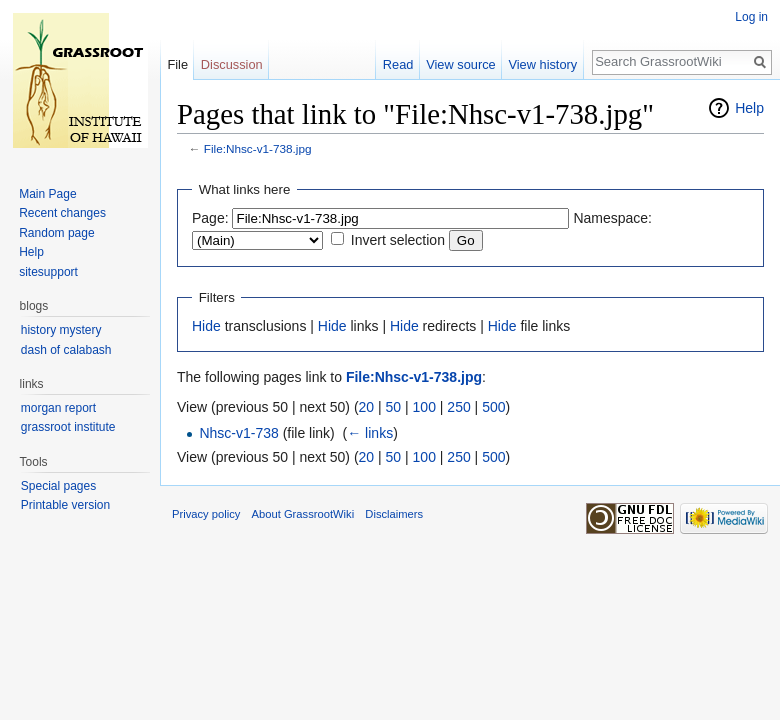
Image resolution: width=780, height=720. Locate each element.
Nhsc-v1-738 (238, 433)
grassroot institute (68, 427)
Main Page (47, 194)
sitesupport (48, 272)
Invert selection (398, 240)
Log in (751, 17)
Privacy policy (206, 514)
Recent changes (62, 213)
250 (458, 407)
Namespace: (612, 218)
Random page (56, 233)
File (177, 64)
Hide (206, 326)
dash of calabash (66, 350)
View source (460, 64)
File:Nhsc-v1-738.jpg (258, 148)
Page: (210, 218)
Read (398, 64)
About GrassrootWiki (303, 514)
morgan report (58, 408)
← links (370, 433)
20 (367, 407)
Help (749, 108)
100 (424, 407)
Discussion (232, 64)
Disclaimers (394, 514)
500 (493, 407)
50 (394, 407)
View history (542, 64)
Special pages (58, 486)
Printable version (65, 505)
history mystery (61, 330)
